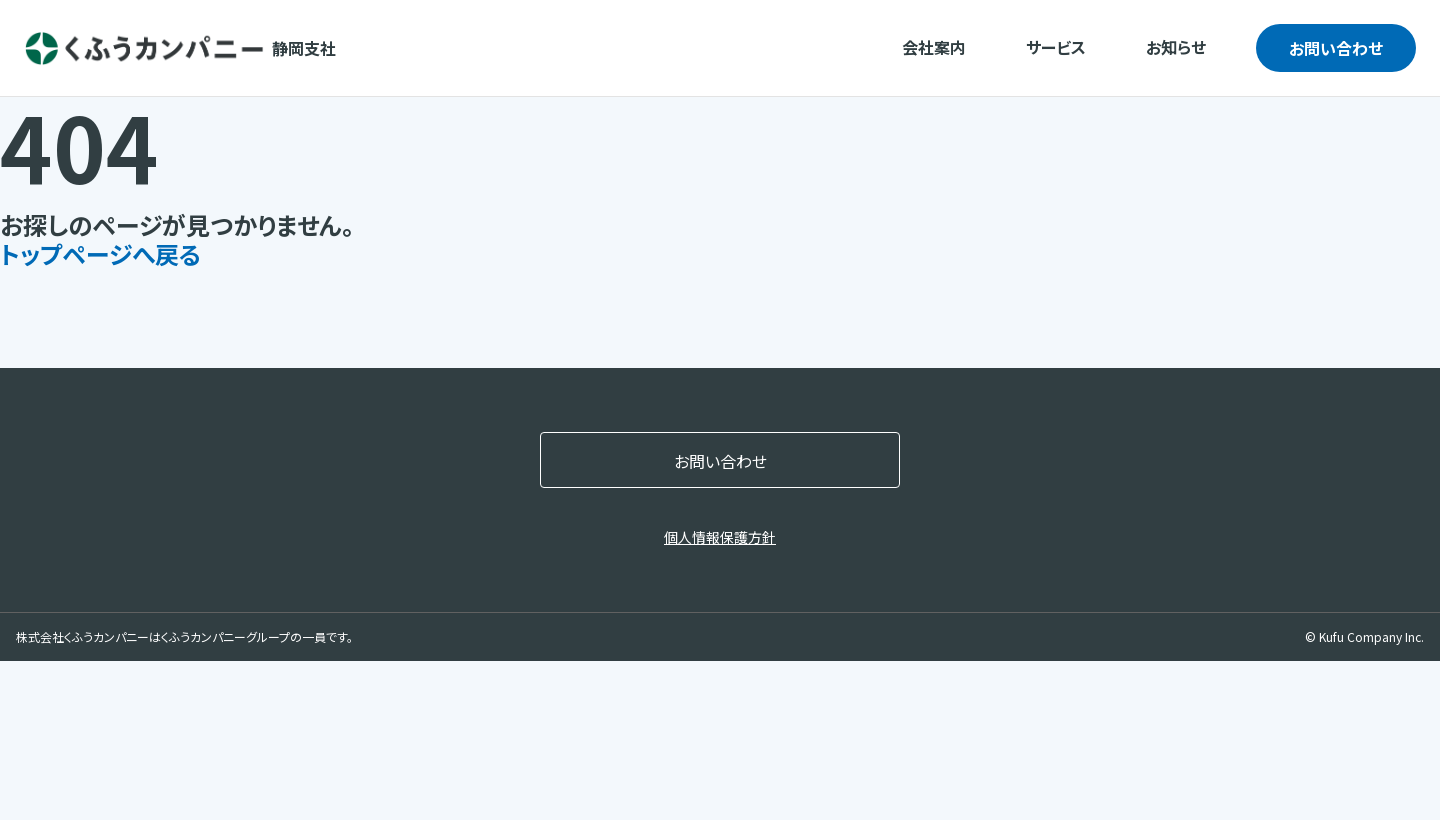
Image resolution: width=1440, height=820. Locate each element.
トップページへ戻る (100, 253)
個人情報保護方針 (720, 537)
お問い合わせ (1336, 48)
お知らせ (1176, 47)
